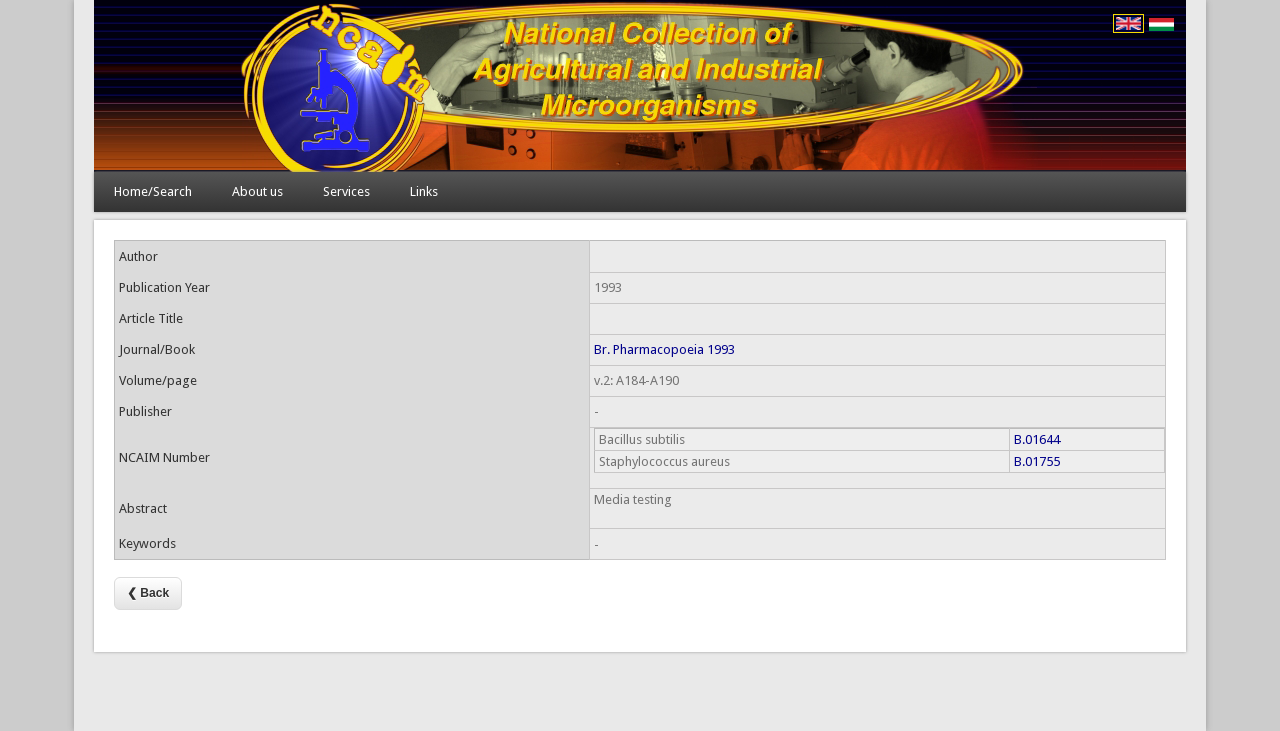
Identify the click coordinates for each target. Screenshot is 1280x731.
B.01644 (1037, 439)
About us (257, 191)
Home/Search (153, 191)
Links (424, 191)
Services (346, 191)
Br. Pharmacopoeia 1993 (664, 349)
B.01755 (1037, 461)
